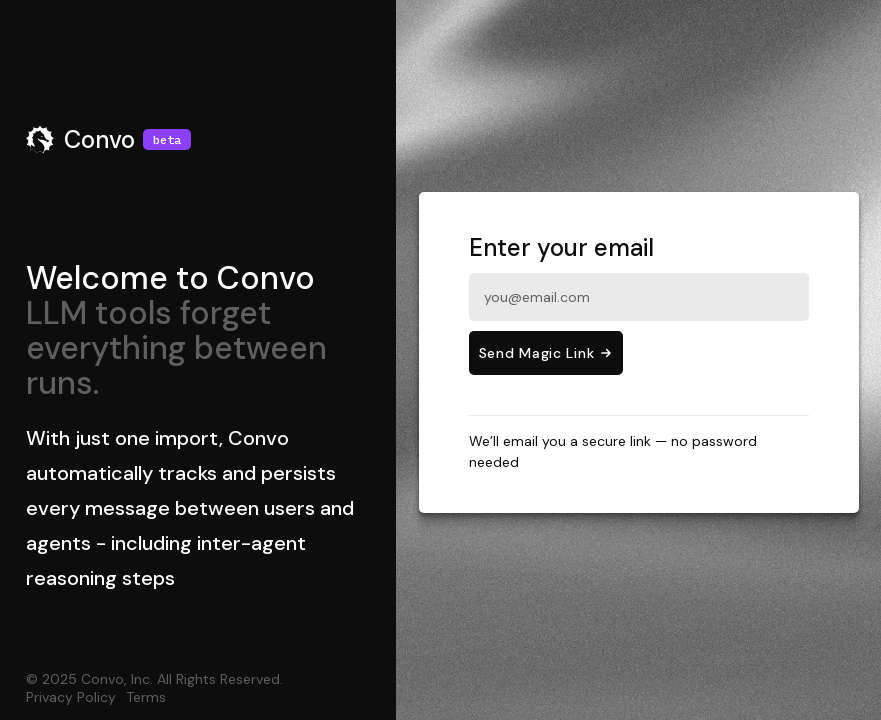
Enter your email (639, 276)
